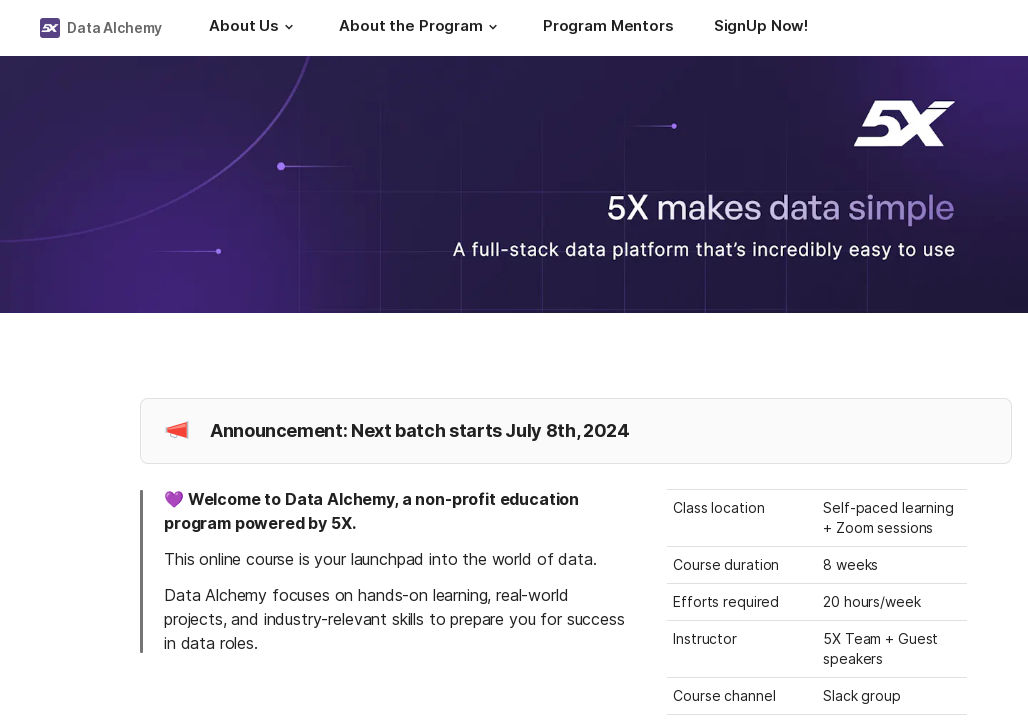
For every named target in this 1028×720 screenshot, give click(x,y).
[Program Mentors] (608, 28)
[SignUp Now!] (761, 28)
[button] (289, 27)
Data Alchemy (114, 27)
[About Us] (254, 28)
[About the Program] (421, 28)
